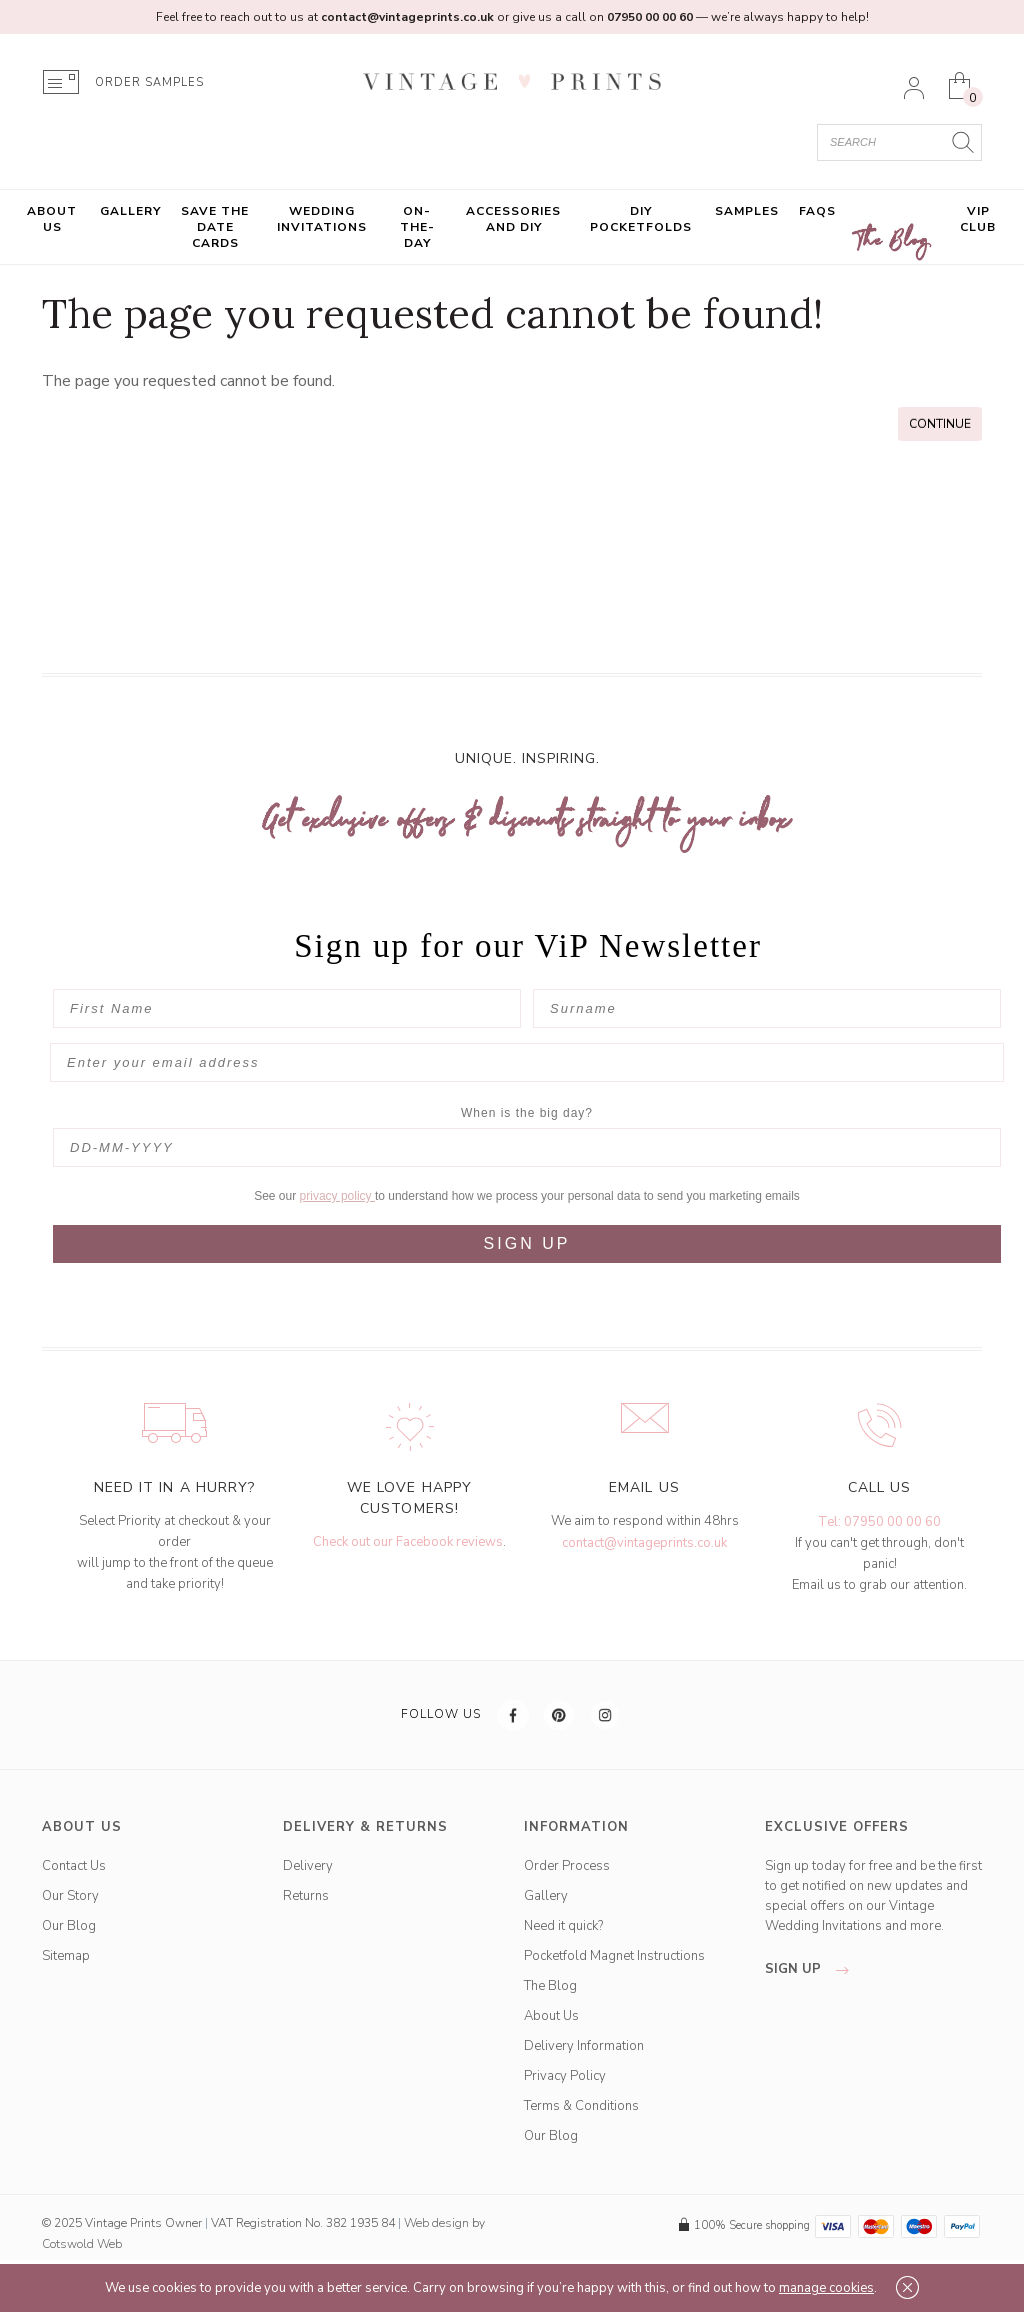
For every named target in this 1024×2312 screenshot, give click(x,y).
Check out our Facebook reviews (408, 1542)
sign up (812, 1969)
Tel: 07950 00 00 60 (879, 1522)
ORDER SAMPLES (149, 82)
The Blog (893, 241)
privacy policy (337, 1196)
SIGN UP (527, 1243)
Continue (940, 424)
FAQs (817, 211)
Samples (747, 211)
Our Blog (69, 1926)
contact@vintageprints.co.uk (644, 1543)
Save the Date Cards (215, 227)
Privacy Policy (565, 2076)
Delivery (308, 1866)
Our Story (70, 1896)
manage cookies (826, 2288)
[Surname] (767, 1008)
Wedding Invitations (322, 219)
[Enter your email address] (527, 1062)
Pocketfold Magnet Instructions (614, 1956)
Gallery (130, 211)
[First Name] (287, 1008)
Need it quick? (563, 1926)
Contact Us (74, 1866)
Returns (306, 1896)
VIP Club (978, 219)
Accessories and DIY (513, 219)
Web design (436, 2223)
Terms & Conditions (581, 2106)
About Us (52, 219)
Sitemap (66, 1956)
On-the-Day (417, 227)
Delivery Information (584, 2046)
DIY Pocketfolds (641, 219)
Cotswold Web (82, 2244)
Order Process (567, 1866)
